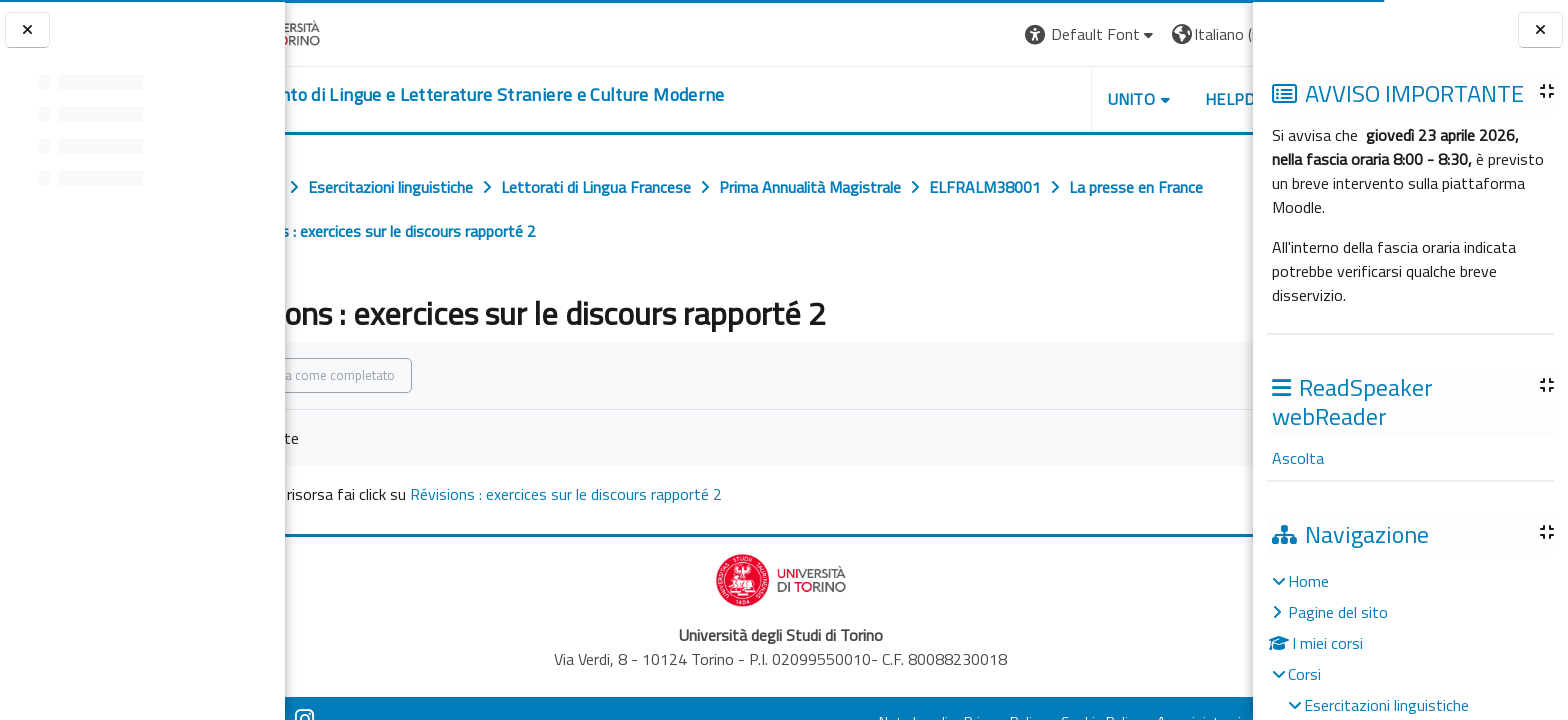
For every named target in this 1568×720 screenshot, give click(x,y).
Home (1308, 581)
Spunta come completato (412, 375)
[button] (978, 34)
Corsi (1304, 674)
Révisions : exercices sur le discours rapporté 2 (655, 494)
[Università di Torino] (347, 32)
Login (1218, 34)
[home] (551, 95)
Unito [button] (1019, 99)
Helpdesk (1132, 99)
